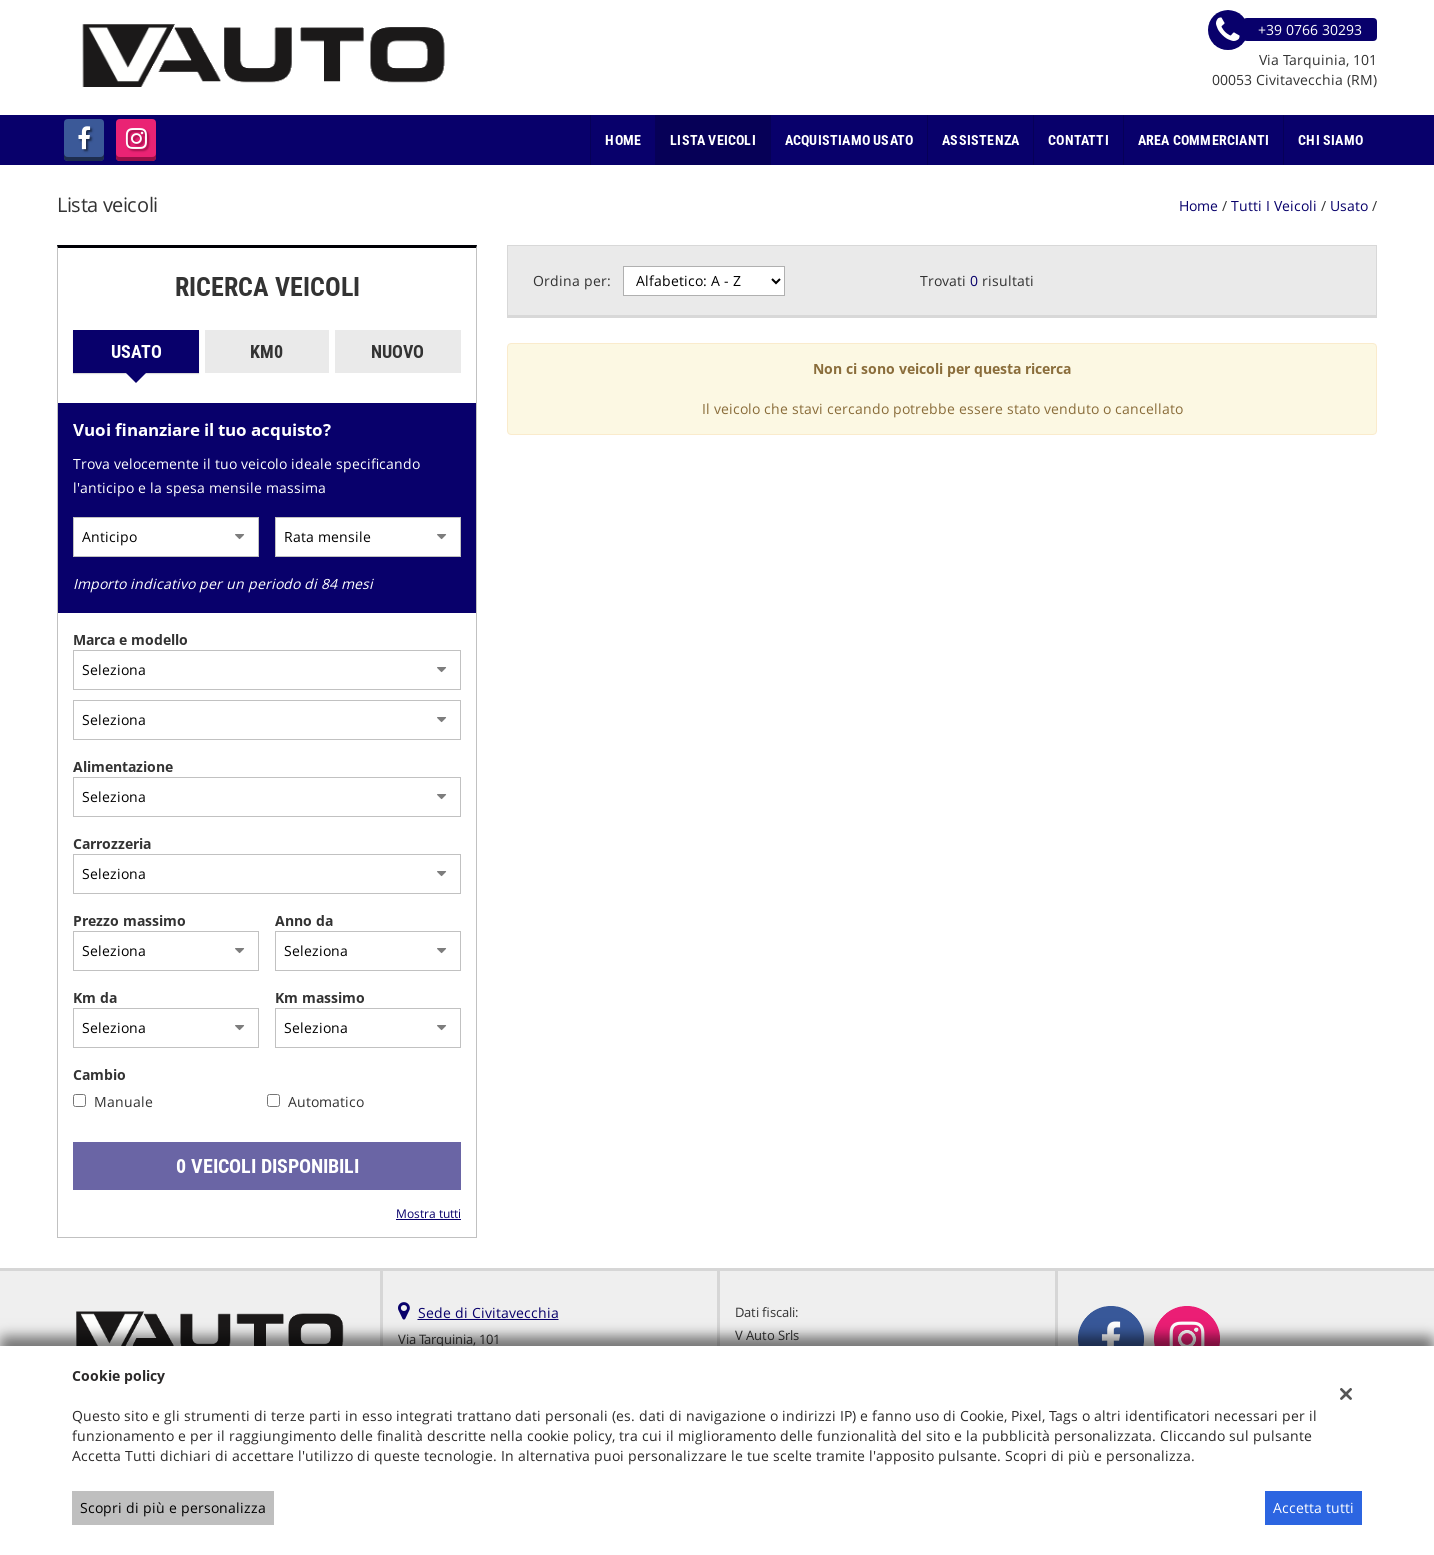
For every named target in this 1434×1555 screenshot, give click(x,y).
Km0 (266, 351)
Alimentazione (123, 766)
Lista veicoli (713, 140)
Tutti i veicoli (1274, 205)
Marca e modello (130, 639)
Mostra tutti (428, 1213)
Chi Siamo (1330, 140)
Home (623, 140)
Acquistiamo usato (849, 140)
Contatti (1078, 140)
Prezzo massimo (129, 920)
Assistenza (980, 140)
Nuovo (397, 351)
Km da (95, 997)
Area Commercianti (1203, 140)
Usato (136, 351)
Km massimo (320, 997)
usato (1349, 205)
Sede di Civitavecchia (488, 1312)
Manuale (123, 1101)
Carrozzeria (112, 843)
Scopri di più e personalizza (173, 1507)
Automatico (326, 1101)
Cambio (99, 1074)
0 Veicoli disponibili (267, 1166)
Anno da (304, 920)
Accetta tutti (1313, 1507)
